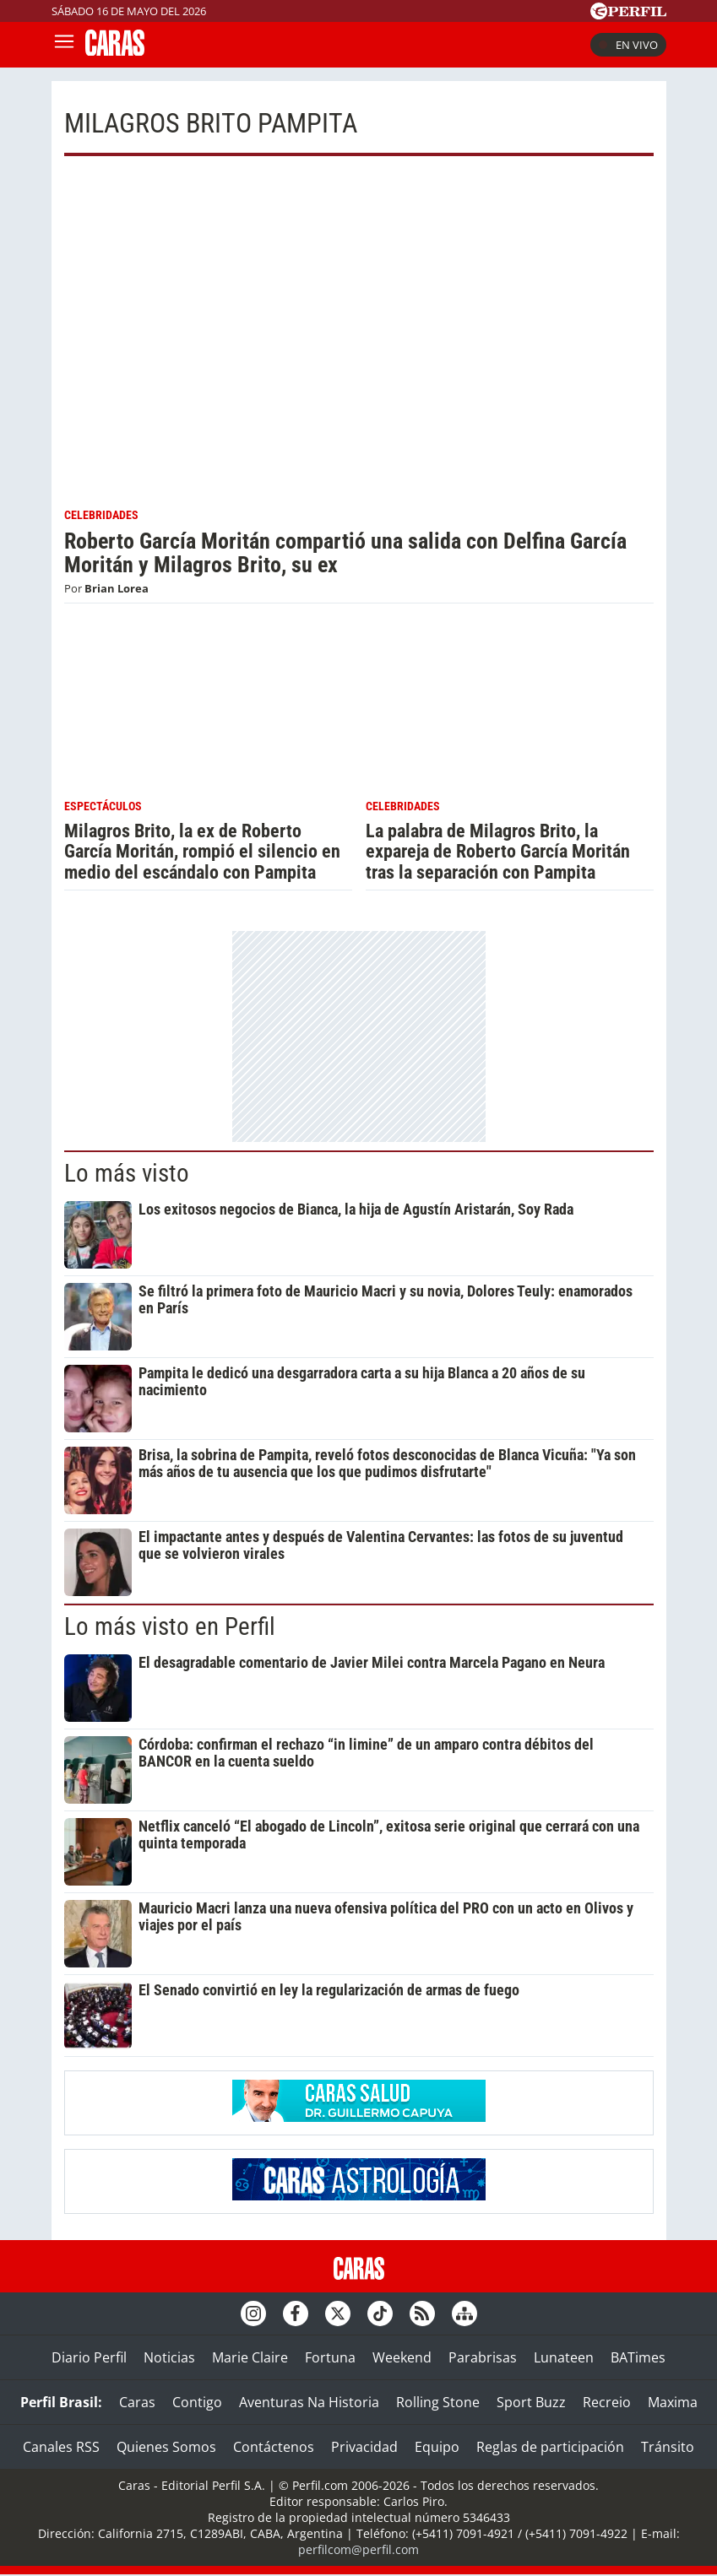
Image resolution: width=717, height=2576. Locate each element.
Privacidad (364, 2447)
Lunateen (564, 2357)
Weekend (402, 2357)
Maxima (673, 2402)
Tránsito (667, 2447)
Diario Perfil (89, 2357)
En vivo (628, 44)
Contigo (197, 2402)
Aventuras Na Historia (309, 2402)
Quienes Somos (166, 2447)
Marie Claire (250, 2357)
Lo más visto (126, 1173)
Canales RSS (61, 2447)
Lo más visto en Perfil (169, 1626)
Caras (137, 2402)
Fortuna (330, 2357)
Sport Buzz (531, 2402)
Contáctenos (273, 2447)
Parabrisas (482, 2357)
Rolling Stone (438, 2402)
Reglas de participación (550, 2447)
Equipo (437, 2447)
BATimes (638, 2357)
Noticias (169, 2357)
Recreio (607, 2402)
